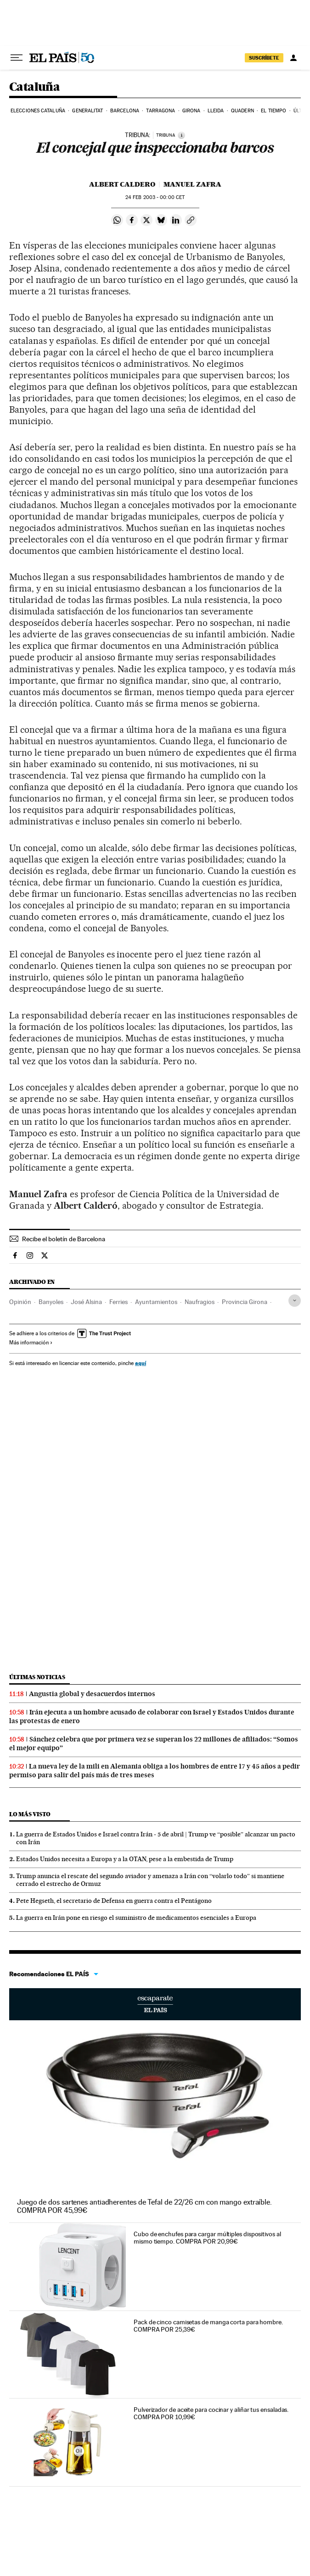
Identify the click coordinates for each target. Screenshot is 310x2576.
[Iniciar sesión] (293, 57)
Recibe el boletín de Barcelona (63, 1239)
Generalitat (87, 111)
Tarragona (160, 111)
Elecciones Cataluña (38, 111)
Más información (31, 1342)
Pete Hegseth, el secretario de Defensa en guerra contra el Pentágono (114, 1900)
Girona (191, 111)
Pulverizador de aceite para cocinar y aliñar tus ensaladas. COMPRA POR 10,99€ (211, 2413)
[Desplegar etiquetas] (294, 1300)
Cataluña (34, 87)
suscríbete (264, 58)
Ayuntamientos (156, 1301)
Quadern (242, 111)
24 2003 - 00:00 (155, 197)
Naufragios (199, 1301)
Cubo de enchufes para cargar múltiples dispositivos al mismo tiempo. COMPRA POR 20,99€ (207, 2237)
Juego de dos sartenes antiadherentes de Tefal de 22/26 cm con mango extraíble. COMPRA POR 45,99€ (144, 2206)
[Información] (181, 135)
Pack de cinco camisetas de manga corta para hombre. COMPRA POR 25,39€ (208, 2325)
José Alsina (86, 1301)
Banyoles (51, 1301)
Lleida (216, 111)
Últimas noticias (37, 1677)
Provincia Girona (244, 1301)
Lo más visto (30, 1814)
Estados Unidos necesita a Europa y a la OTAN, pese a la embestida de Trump (124, 1859)
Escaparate (155, 2004)
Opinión (20, 1301)
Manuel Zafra (192, 184)
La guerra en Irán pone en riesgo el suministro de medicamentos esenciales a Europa (136, 1917)
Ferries (118, 1301)
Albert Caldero (122, 184)
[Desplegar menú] (16, 57)
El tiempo (273, 111)
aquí (140, 1363)
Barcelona (124, 111)
